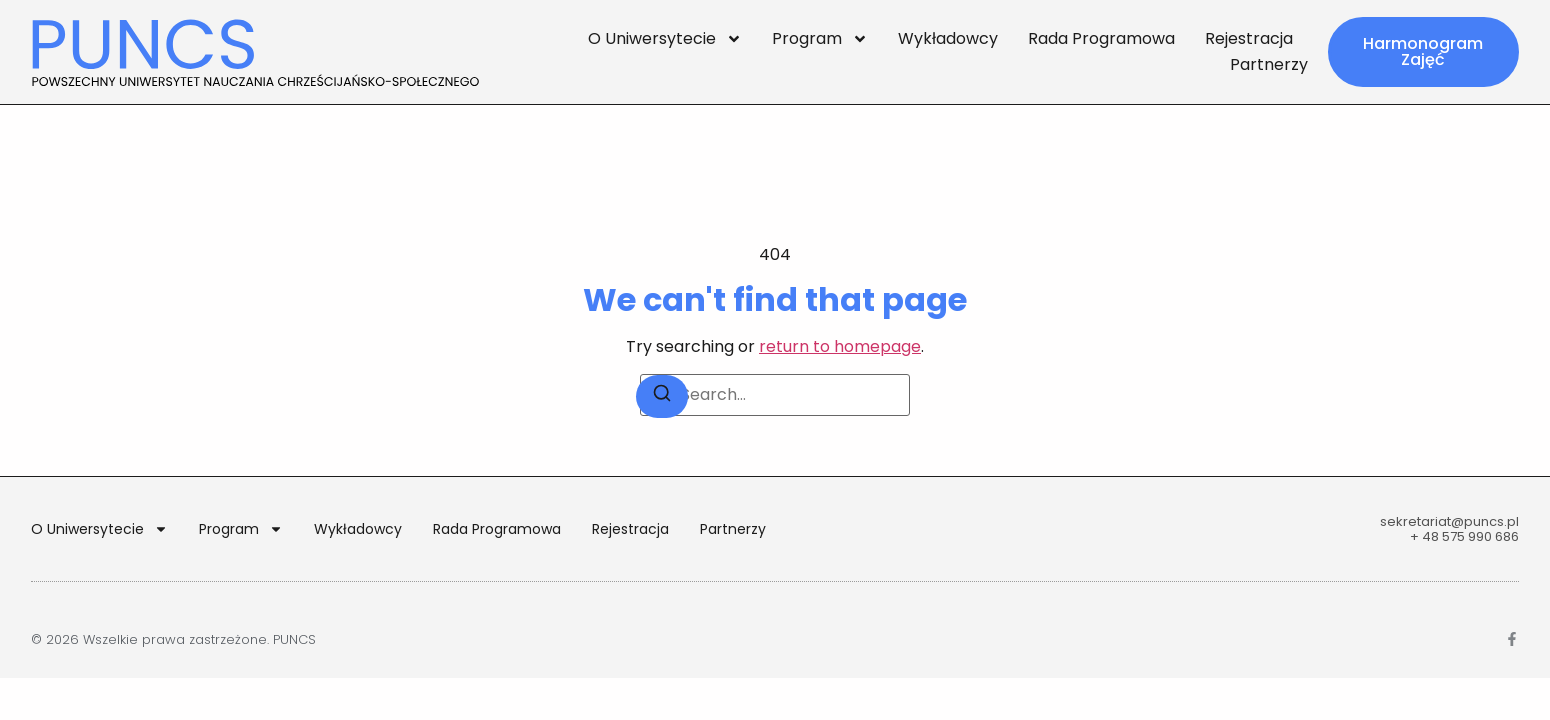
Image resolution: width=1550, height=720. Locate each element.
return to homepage (840, 346)
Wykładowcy (948, 38)
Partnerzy (1269, 64)
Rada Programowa (1101, 38)
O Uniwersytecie (665, 39)
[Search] (662, 396)
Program (820, 39)
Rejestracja (1249, 38)
